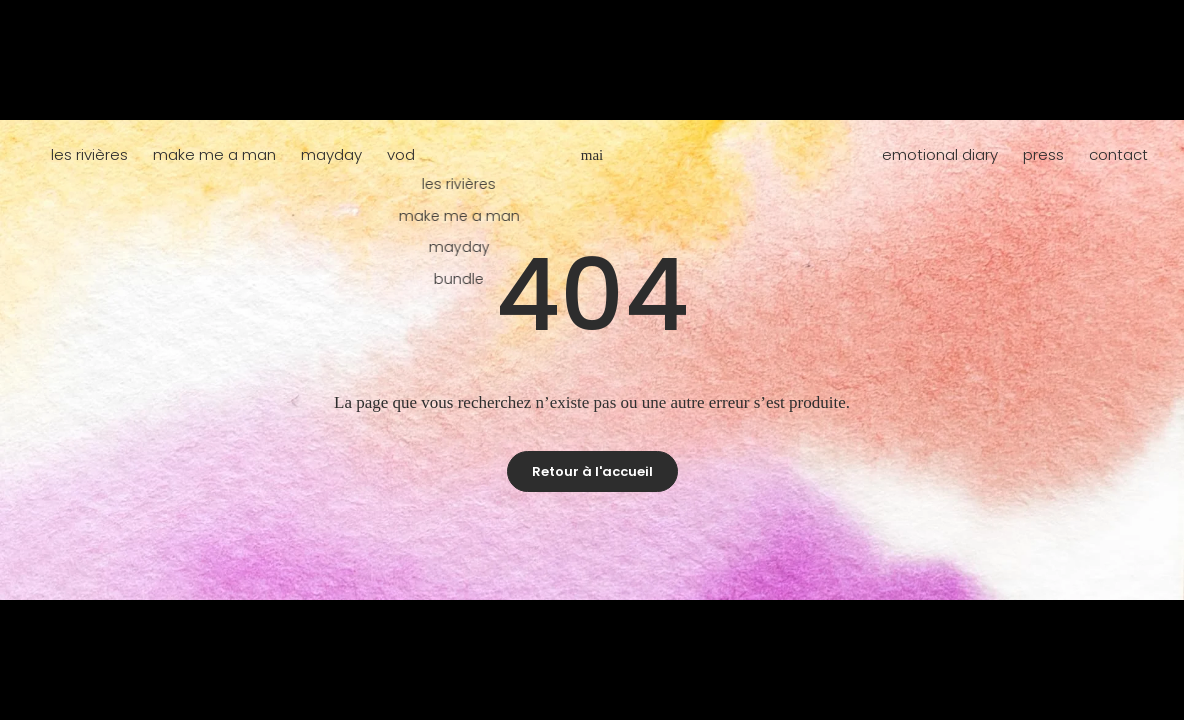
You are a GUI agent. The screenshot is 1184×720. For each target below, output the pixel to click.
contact (1118, 154)
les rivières (89, 154)
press (1043, 154)
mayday (331, 154)
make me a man (214, 154)
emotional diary (940, 154)
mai (592, 155)
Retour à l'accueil (592, 471)
